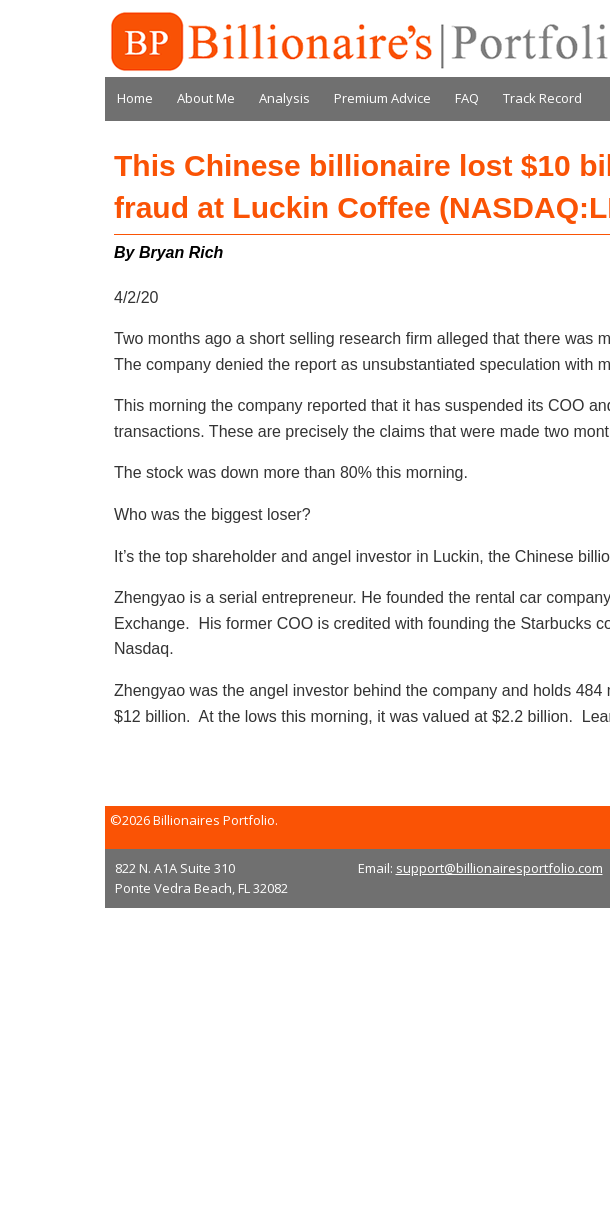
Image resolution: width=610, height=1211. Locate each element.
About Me (206, 98)
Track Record (542, 98)
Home (135, 98)
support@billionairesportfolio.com (499, 868)
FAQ (467, 98)
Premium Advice (382, 98)
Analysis (284, 98)
